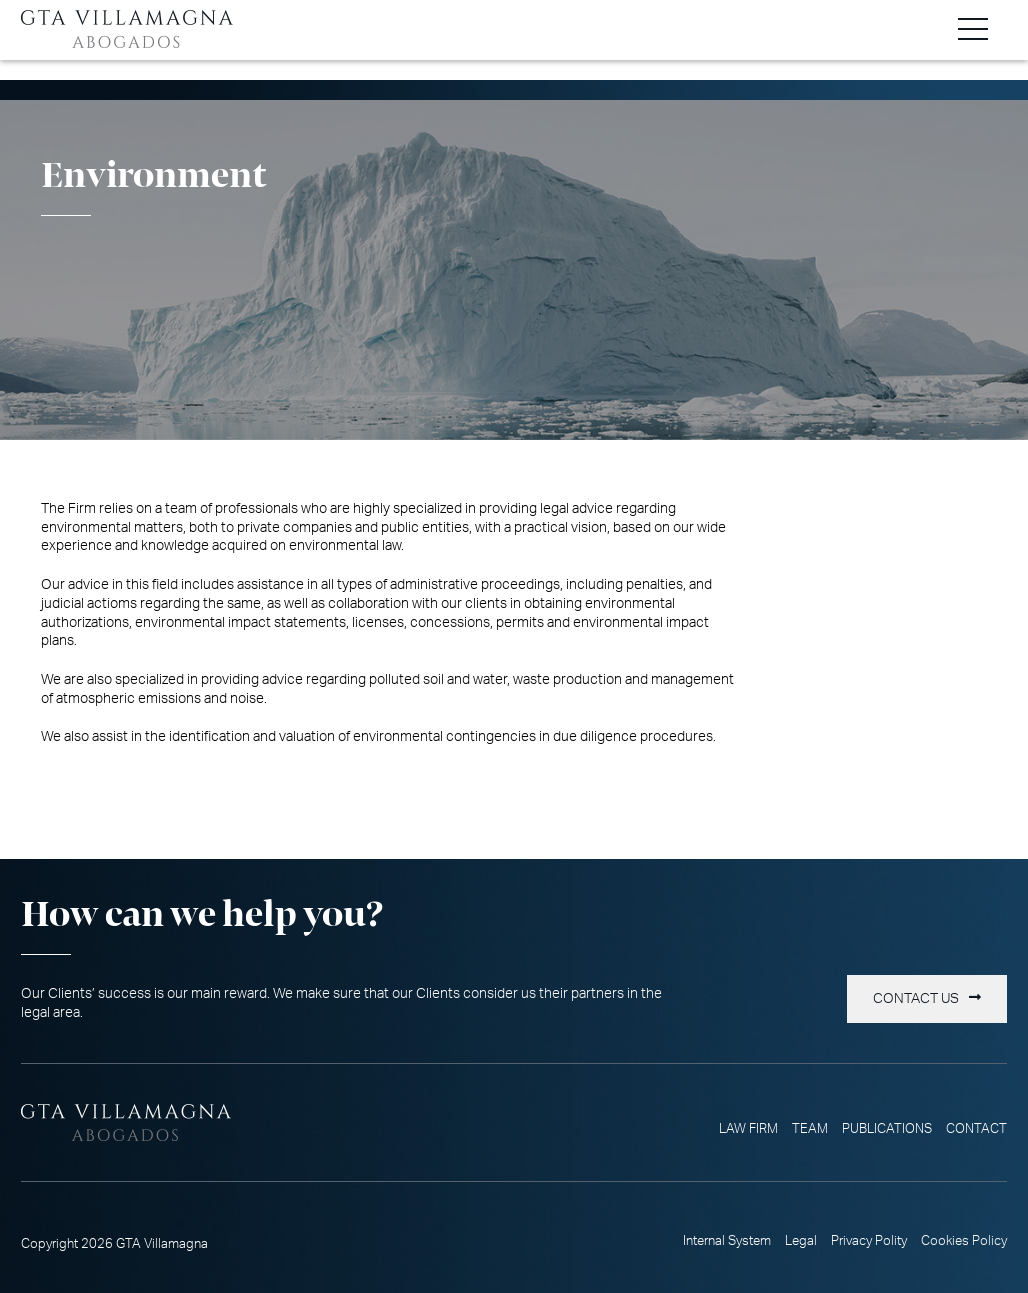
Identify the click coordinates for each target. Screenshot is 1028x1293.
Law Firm (748, 1129)
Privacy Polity (869, 1241)
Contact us (916, 999)
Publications (887, 1129)
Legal (801, 1241)
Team (810, 1129)
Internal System (727, 1241)
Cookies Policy (964, 1241)
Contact (976, 1129)
